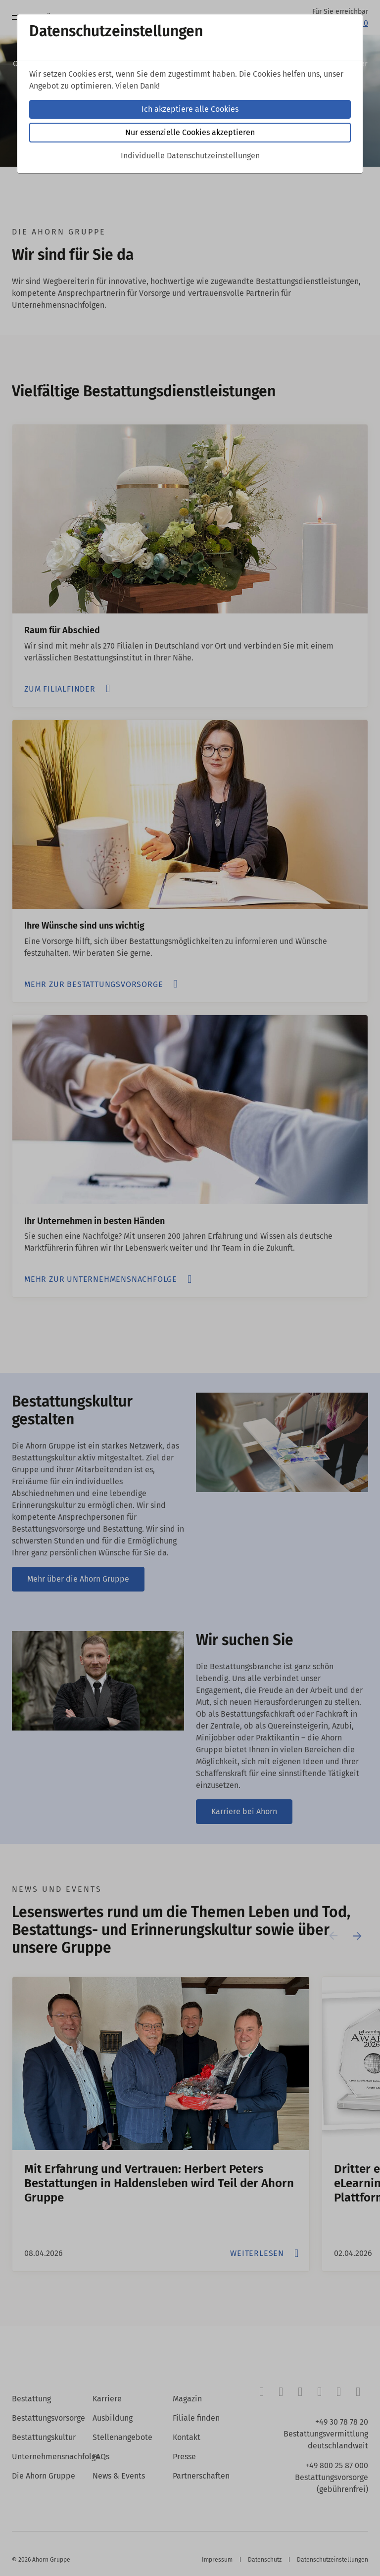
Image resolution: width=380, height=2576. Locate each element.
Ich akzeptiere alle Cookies (190, 109)
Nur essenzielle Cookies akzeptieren (190, 132)
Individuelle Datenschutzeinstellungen (190, 155)
